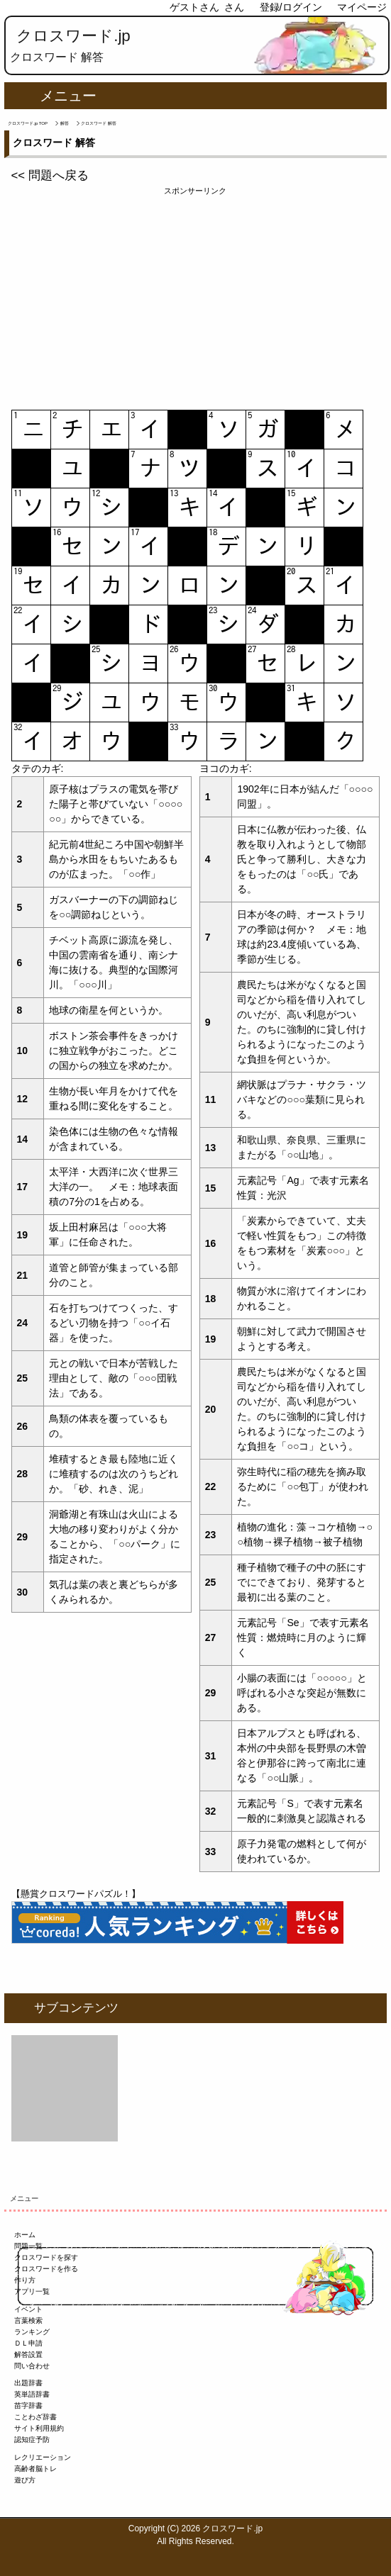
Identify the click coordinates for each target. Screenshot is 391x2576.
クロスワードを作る (46, 2269)
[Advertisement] (195, 296)
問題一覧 (28, 2246)
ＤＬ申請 (28, 2343)
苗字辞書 (28, 2405)
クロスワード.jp (73, 36)
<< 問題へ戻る (50, 175)
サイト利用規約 (39, 2428)
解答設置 (28, 2354)
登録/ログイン (291, 7)
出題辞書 (28, 2383)
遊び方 (24, 2480)
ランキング (32, 2332)
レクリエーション (42, 2457)
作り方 (24, 2280)
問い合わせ (32, 2366)
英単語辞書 (32, 2394)
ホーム (24, 2235)
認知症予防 (32, 2439)
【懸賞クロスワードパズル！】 (76, 1893)
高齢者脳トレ (35, 2469)
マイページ (362, 7)
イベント (28, 2309)
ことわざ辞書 (35, 2417)
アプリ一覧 (32, 2291)
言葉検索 (28, 2320)
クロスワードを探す (46, 2257)
